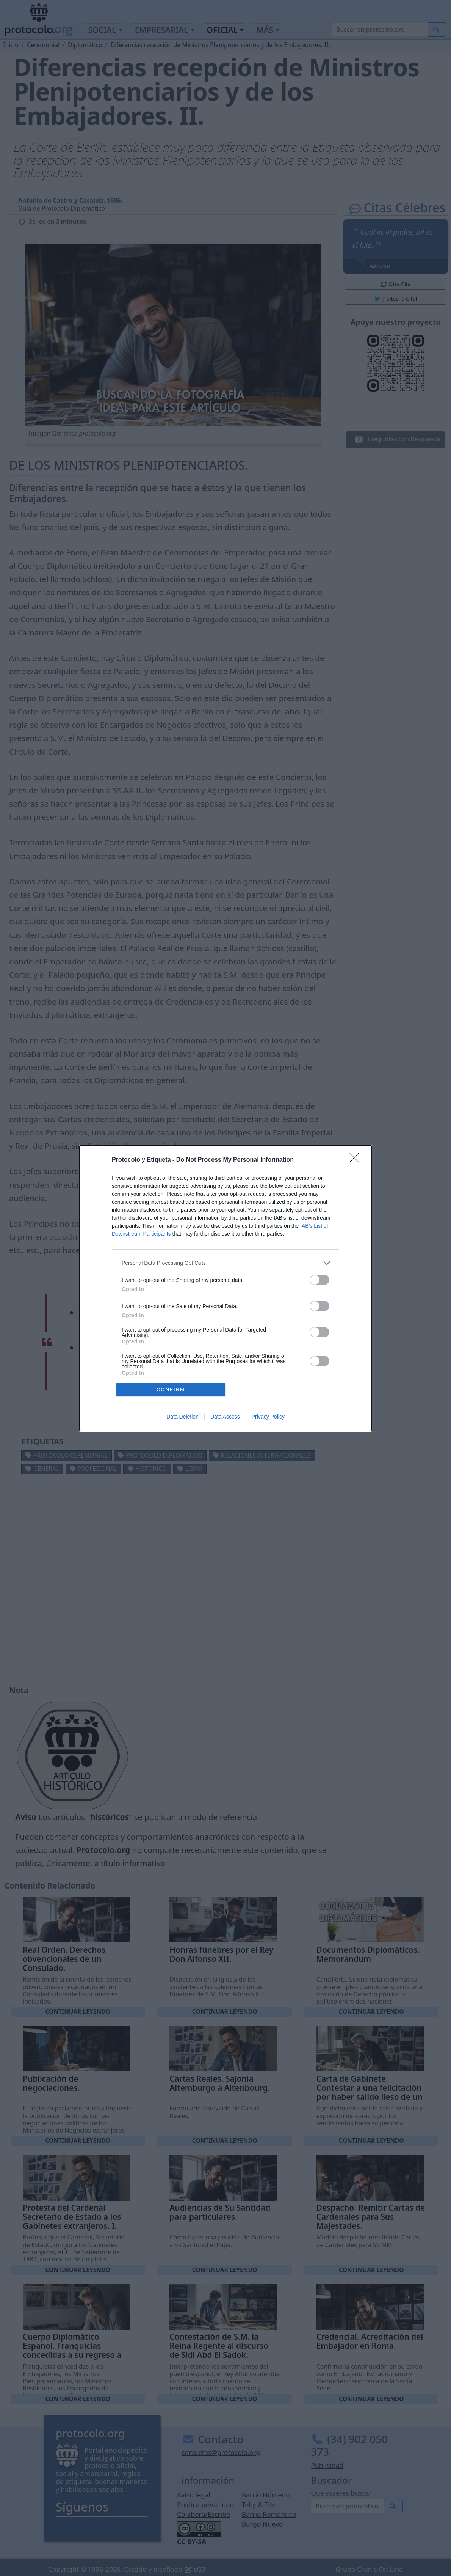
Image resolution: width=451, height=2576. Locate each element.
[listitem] (225, 1263)
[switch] (319, 1280)
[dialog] (225, 1288)
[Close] (356, 1160)
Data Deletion (182, 1417)
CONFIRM (171, 1389)
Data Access (225, 1417)
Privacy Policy (268, 1417)
